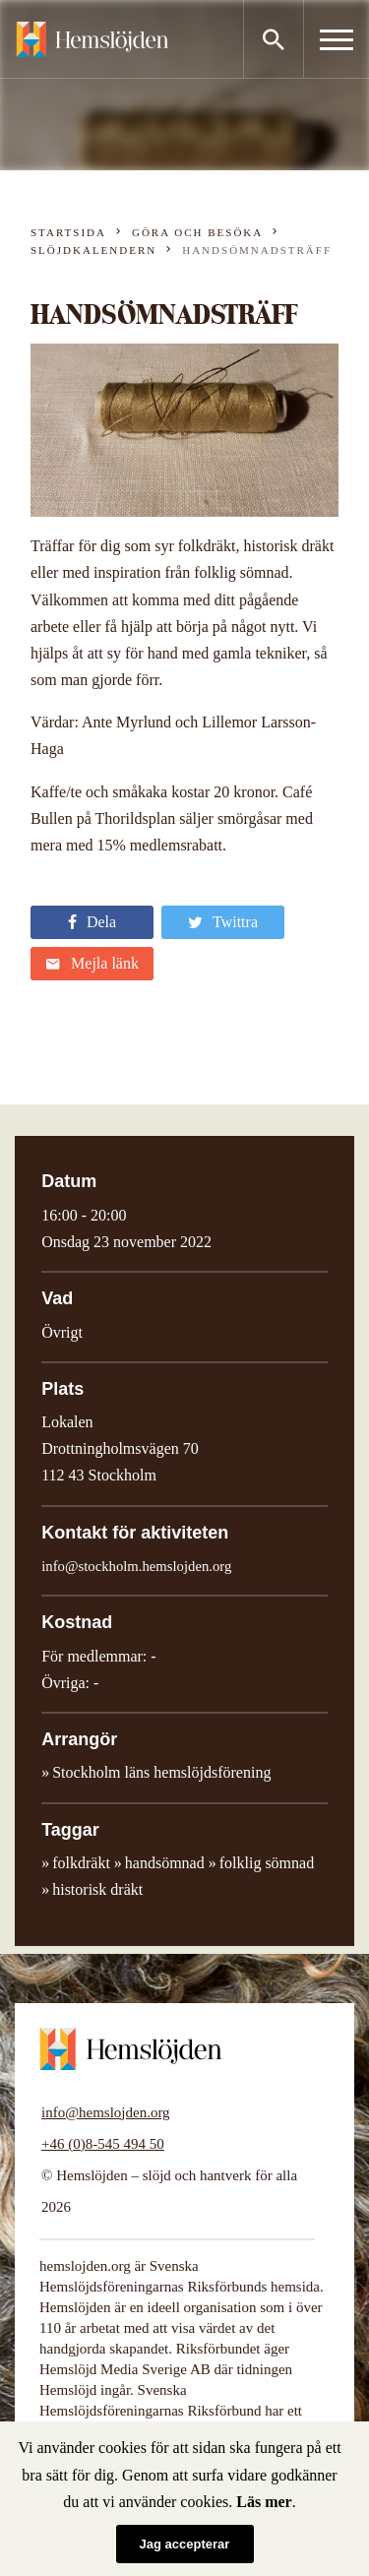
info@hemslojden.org (105, 2112)
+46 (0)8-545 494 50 (102, 2144)
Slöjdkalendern (93, 250)
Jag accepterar (185, 2544)
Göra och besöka (197, 232)
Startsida (68, 232)
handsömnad (165, 1862)
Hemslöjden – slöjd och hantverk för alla (92, 39)
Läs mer (263, 2501)
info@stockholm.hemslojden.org (136, 1566)
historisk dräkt (97, 1889)
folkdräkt (81, 1862)
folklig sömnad (266, 1862)
